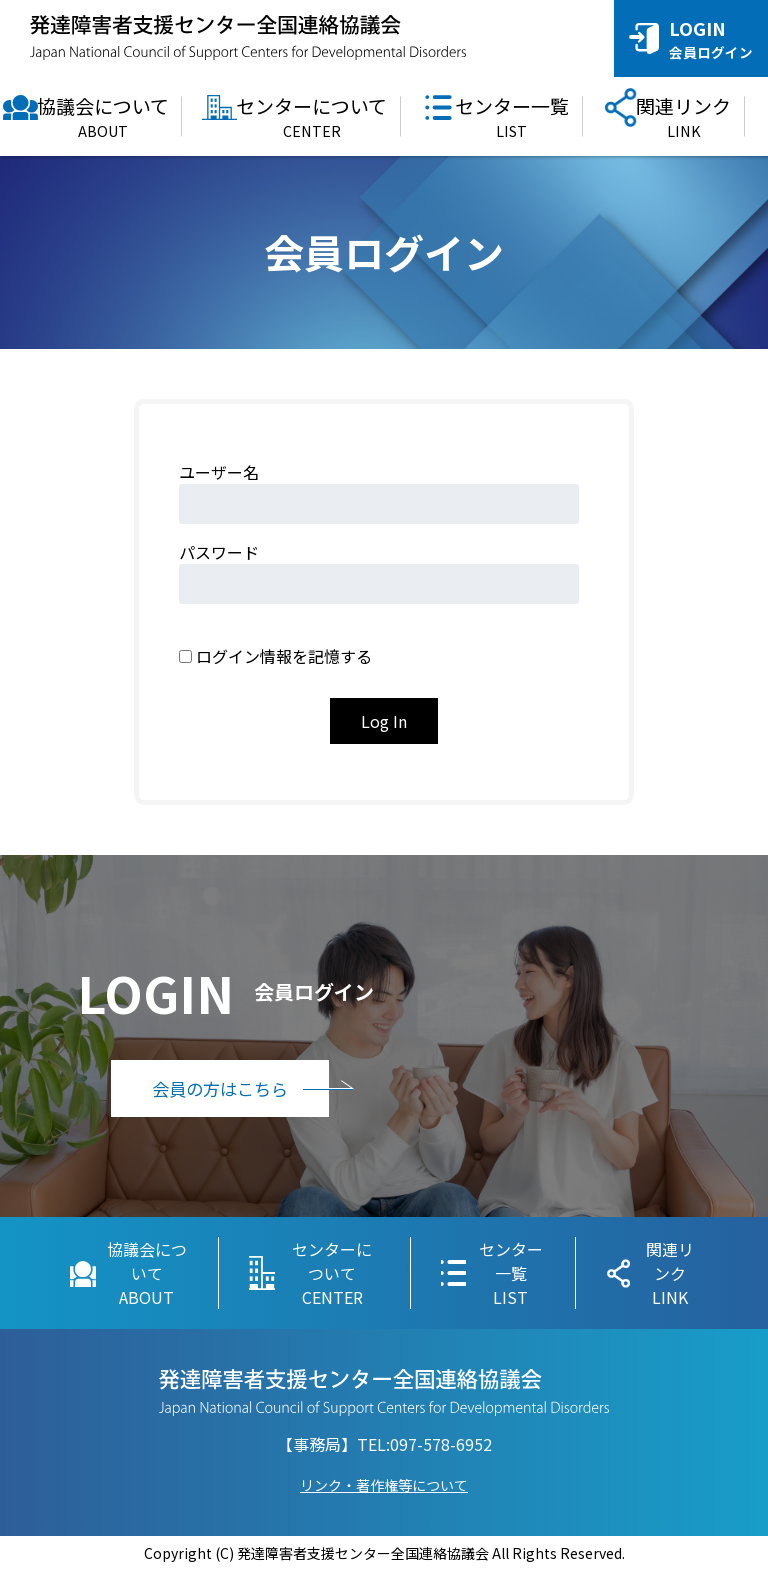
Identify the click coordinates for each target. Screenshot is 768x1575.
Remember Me (250, 632)
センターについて (311, 117)
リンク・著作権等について (384, 1489)
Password (294, 552)
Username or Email (329, 472)
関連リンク (683, 117)
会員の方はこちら (261, 1092)
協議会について (103, 117)
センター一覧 (512, 117)
